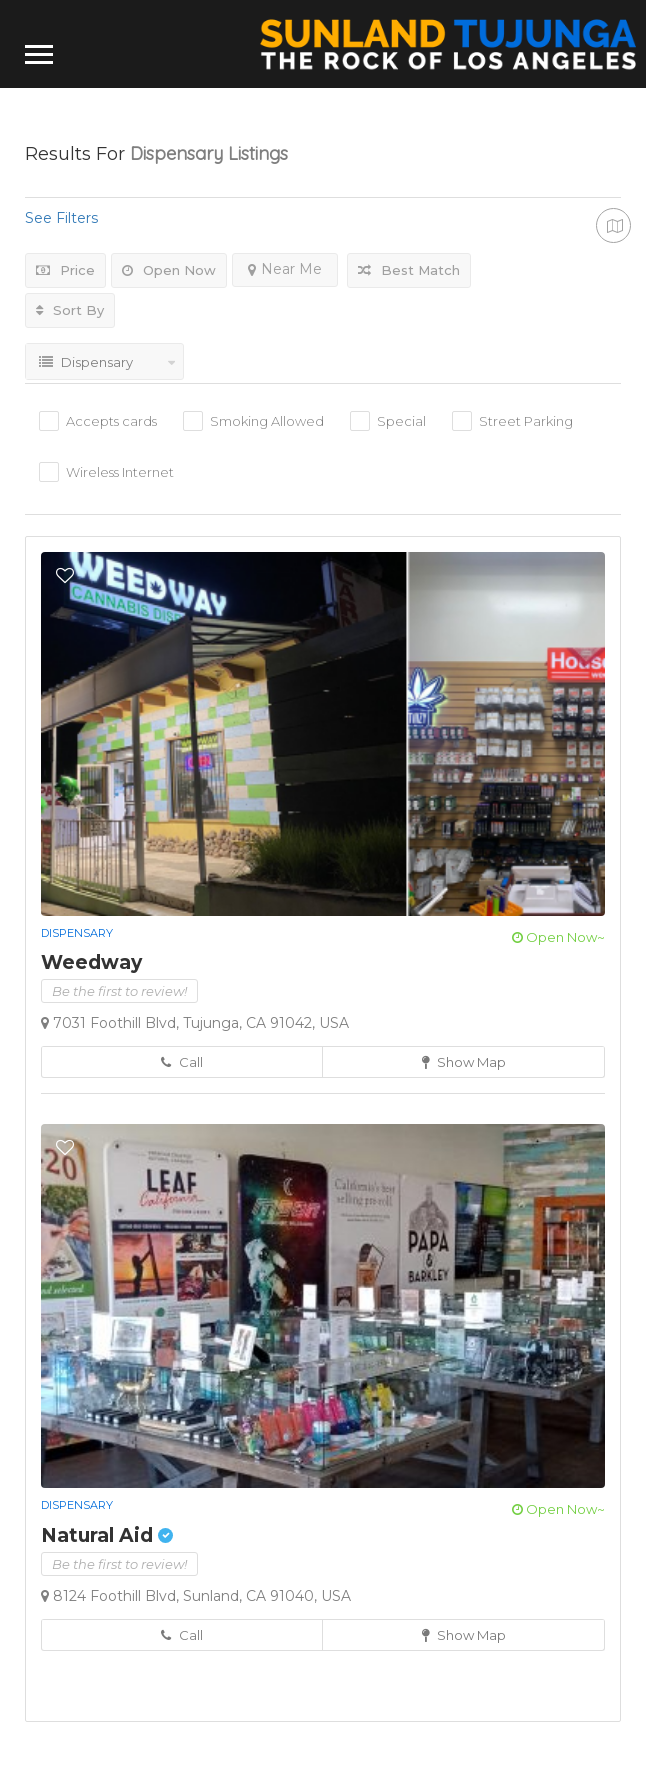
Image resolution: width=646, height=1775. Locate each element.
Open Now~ (558, 937)
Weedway (91, 962)
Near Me (285, 269)
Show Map (464, 1062)
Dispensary (77, 933)
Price (65, 270)
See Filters (61, 218)
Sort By (70, 310)
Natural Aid (107, 1535)
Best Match (409, 270)
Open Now (169, 270)
